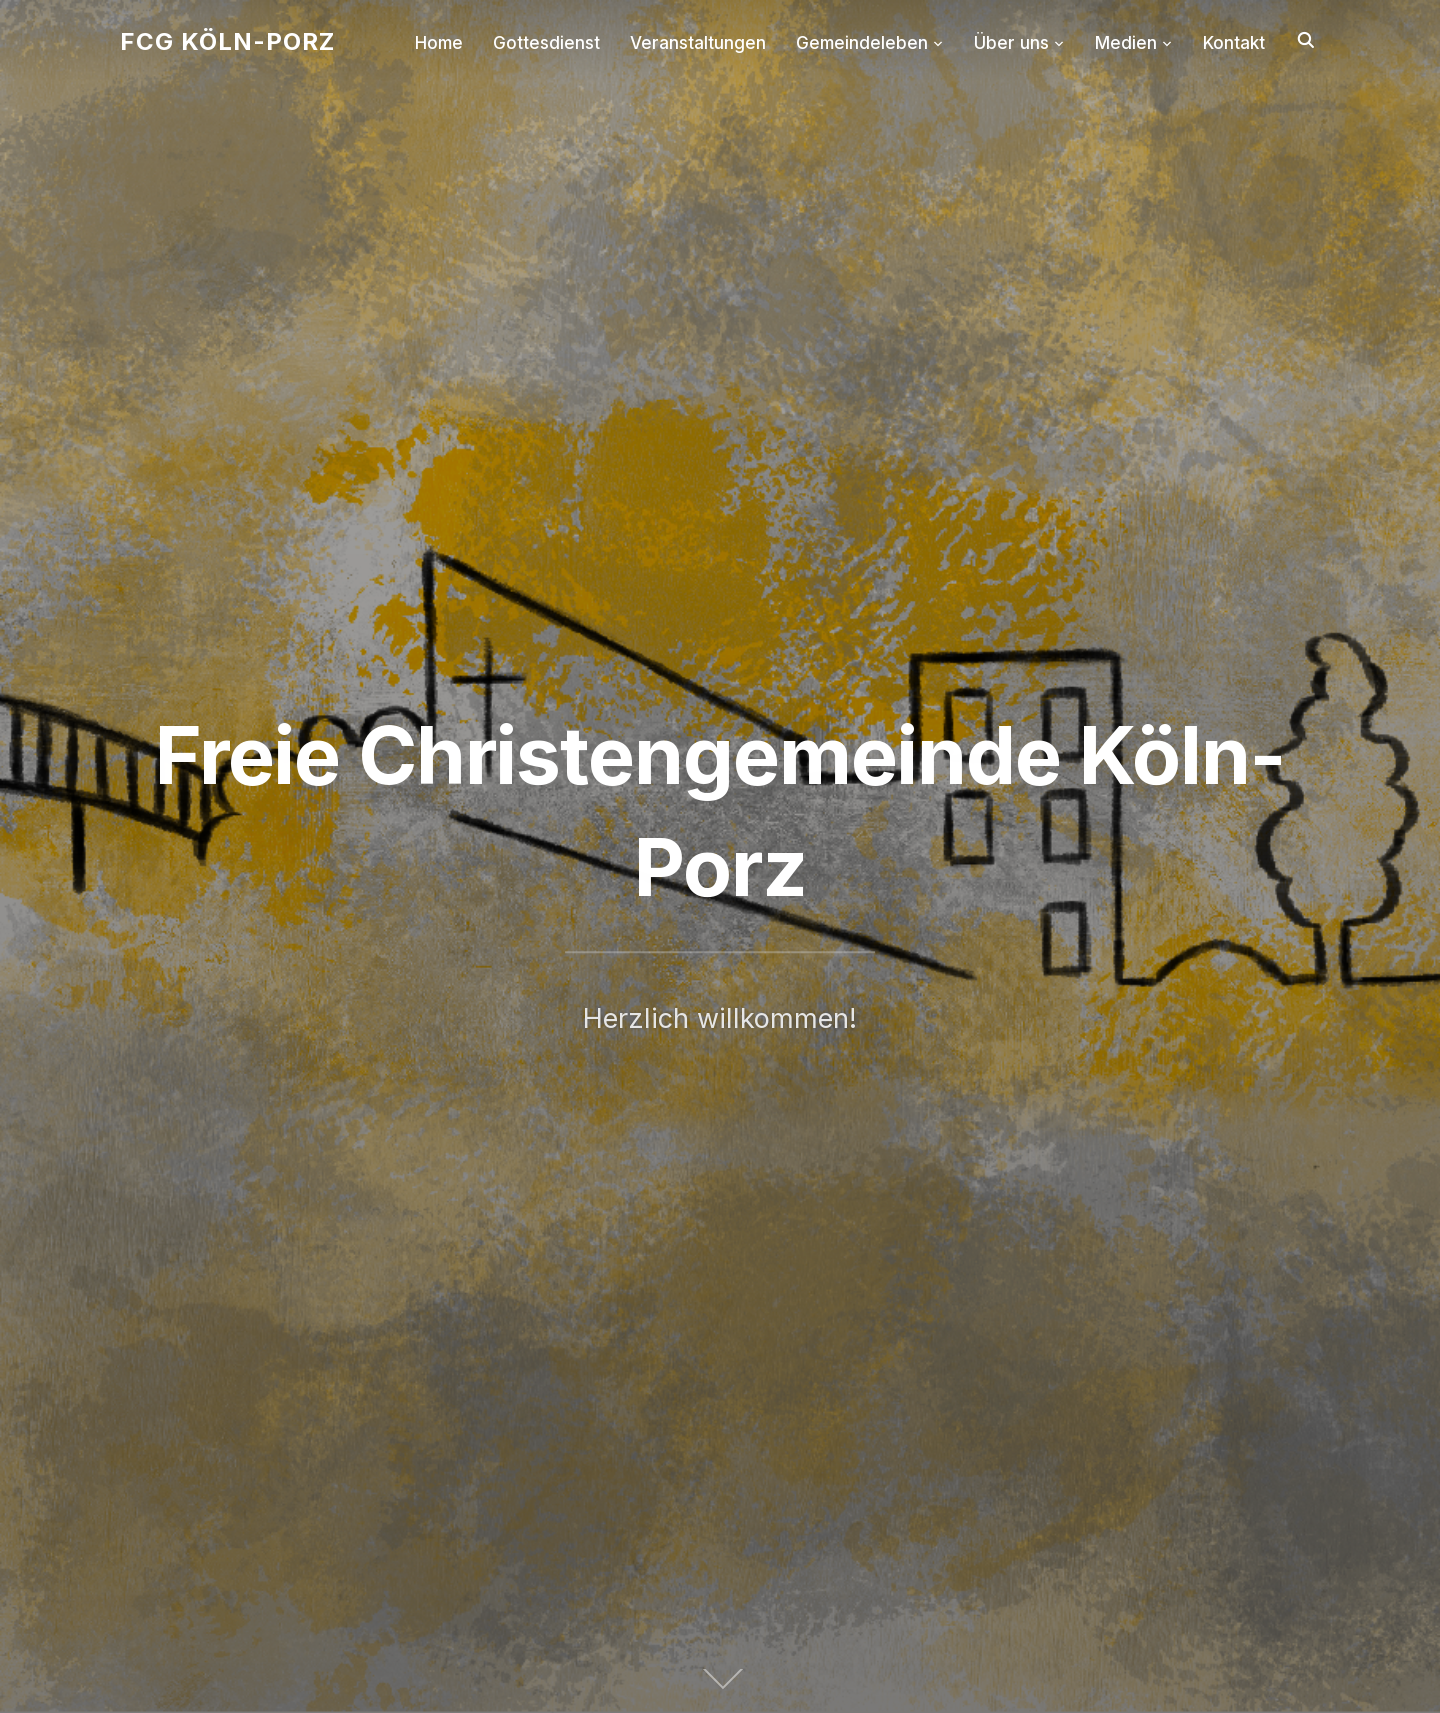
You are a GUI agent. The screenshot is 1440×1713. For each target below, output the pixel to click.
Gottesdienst (546, 43)
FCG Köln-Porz (227, 41)
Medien (1126, 43)
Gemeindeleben (862, 43)
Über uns (1011, 43)
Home (439, 43)
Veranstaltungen (698, 43)
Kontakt (1234, 43)
